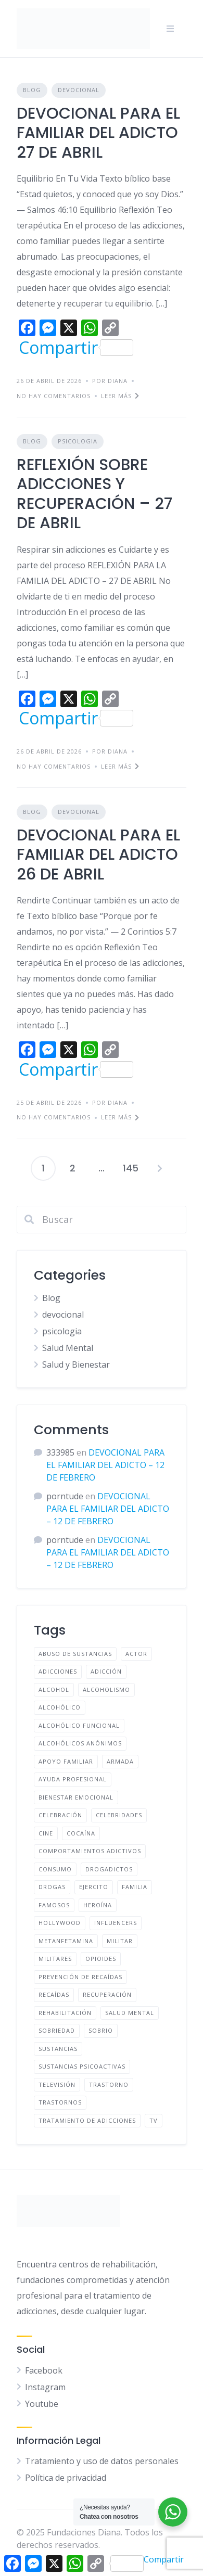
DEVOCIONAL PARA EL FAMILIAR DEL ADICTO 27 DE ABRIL (98, 133)
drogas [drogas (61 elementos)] (52, 1887)
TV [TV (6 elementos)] (153, 2120)
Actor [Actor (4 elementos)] (136, 1653)
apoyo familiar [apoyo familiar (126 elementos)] (66, 1761)
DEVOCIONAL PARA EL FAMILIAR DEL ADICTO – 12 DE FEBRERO (105, 1465)
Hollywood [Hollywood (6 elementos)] (60, 1923)
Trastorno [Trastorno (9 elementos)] (109, 2084)
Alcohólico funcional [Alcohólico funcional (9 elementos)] (79, 1725)
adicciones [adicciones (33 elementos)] (58, 1671)
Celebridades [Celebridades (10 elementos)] (119, 1815)
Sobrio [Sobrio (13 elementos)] (100, 2030)
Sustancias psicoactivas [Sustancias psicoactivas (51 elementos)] (82, 2066)
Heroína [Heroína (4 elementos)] (97, 1905)
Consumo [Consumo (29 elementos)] (55, 1869)
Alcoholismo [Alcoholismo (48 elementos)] (106, 1689)
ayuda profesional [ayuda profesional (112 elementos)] (73, 1779)
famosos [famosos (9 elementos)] (54, 1905)
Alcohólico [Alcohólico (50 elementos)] (60, 1707)
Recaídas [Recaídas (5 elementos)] (54, 1994)
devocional (78, 90)
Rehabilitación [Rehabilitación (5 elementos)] (65, 2013)
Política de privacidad (65, 2477)
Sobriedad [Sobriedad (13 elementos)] (57, 2030)
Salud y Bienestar (76, 1364)
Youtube (41, 2403)
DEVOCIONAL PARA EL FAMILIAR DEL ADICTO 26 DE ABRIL (98, 854)
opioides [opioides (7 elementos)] (100, 1958)
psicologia (77, 441)
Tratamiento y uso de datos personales (102, 2461)
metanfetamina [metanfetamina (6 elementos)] (66, 1941)
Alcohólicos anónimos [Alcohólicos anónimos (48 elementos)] (80, 1743)
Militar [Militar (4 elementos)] (120, 1941)
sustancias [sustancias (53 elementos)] (58, 2048)
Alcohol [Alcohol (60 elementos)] (54, 1689)
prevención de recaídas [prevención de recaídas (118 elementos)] (80, 1977)
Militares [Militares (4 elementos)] (55, 1958)
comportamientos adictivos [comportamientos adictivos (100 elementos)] (90, 1851)
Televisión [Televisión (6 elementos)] (57, 2084)
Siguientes (159, 1168)
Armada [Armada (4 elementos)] (120, 1761)
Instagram (45, 2387)
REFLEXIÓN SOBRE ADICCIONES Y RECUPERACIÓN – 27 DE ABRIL (94, 494)
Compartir (76, 347)
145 (130, 1168)
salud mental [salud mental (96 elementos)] (129, 2013)
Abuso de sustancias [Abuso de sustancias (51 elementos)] (75, 1653)
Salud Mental (67, 1348)
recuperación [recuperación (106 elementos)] (107, 1994)
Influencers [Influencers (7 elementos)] (115, 1923)
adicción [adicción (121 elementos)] (106, 1671)
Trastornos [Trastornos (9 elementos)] (60, 2102)
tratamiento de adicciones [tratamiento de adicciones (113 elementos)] (87, 2120)
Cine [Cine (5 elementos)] (46, 1833)
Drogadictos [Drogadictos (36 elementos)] (109, 1869)
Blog (32, 90)
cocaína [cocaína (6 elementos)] (81, 1833)
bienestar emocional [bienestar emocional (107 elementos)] (76, 1797)
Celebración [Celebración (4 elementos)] (60, 1815)
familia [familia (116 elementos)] (134, 1887)
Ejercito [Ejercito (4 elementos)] (93, 1887)
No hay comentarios (54, 396)
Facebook (43, 2370)
